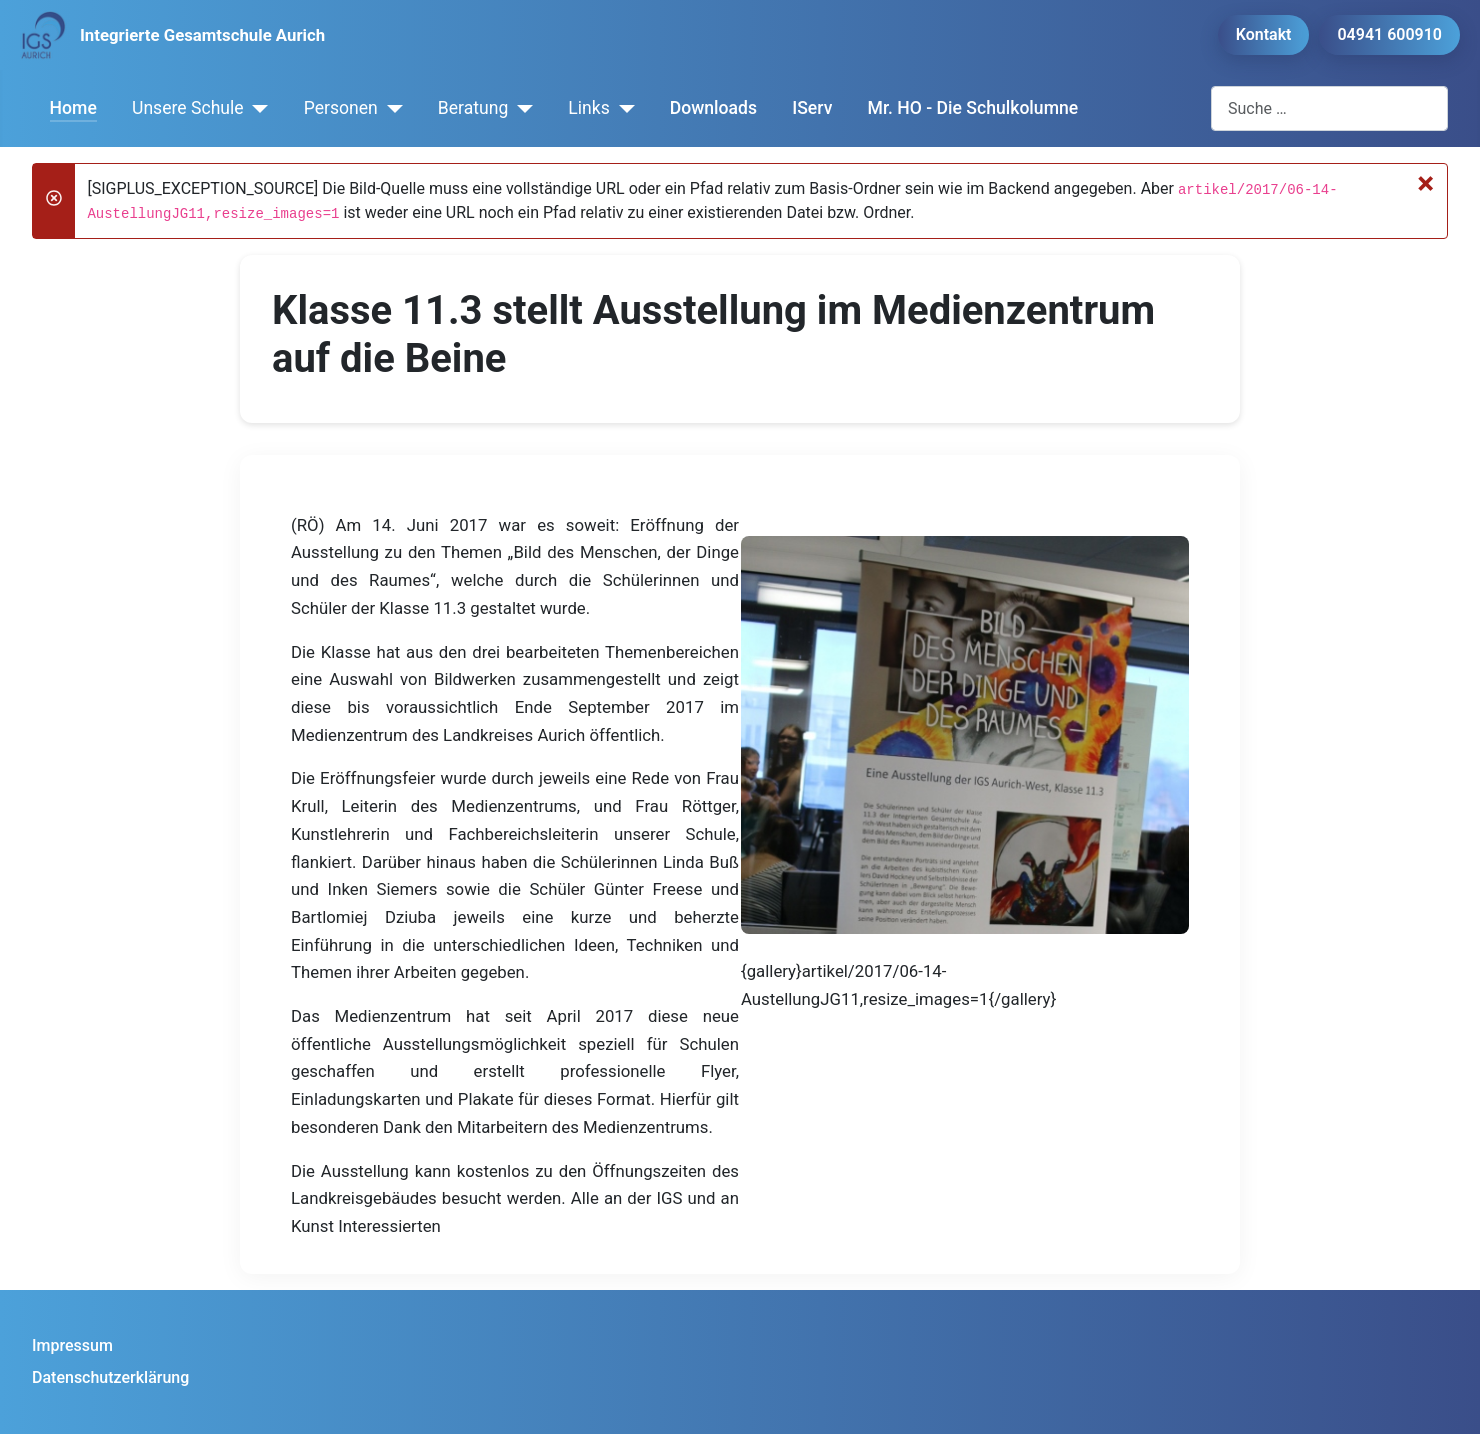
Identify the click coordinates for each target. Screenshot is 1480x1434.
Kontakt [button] (1264, 34)
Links (588, 108)
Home (73, 108)
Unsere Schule (188, 108)
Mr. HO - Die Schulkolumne (973, 108)
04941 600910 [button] (1389, 34)
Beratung (473, 108)
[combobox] (1329, 108)
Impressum (72, 1345)
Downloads (713, 108)
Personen (341, 108)
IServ (812, 108)
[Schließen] (1425, 183)
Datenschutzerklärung (110, 1377)
